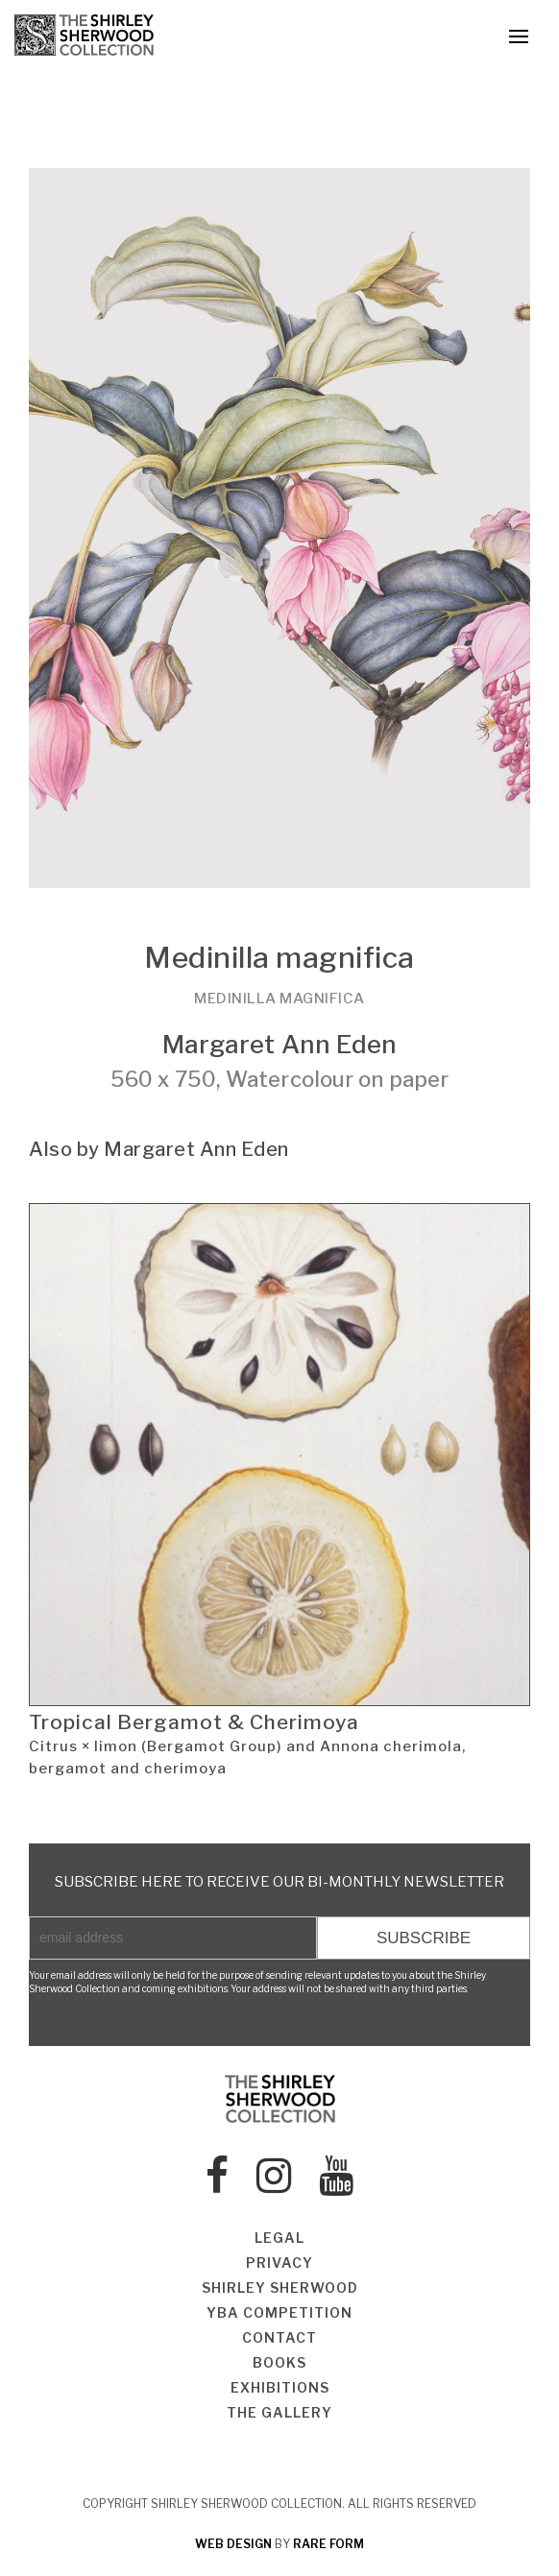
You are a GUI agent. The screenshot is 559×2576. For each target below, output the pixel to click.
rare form (328, 2544)
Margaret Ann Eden (280, 1044)
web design (233, 2544)
